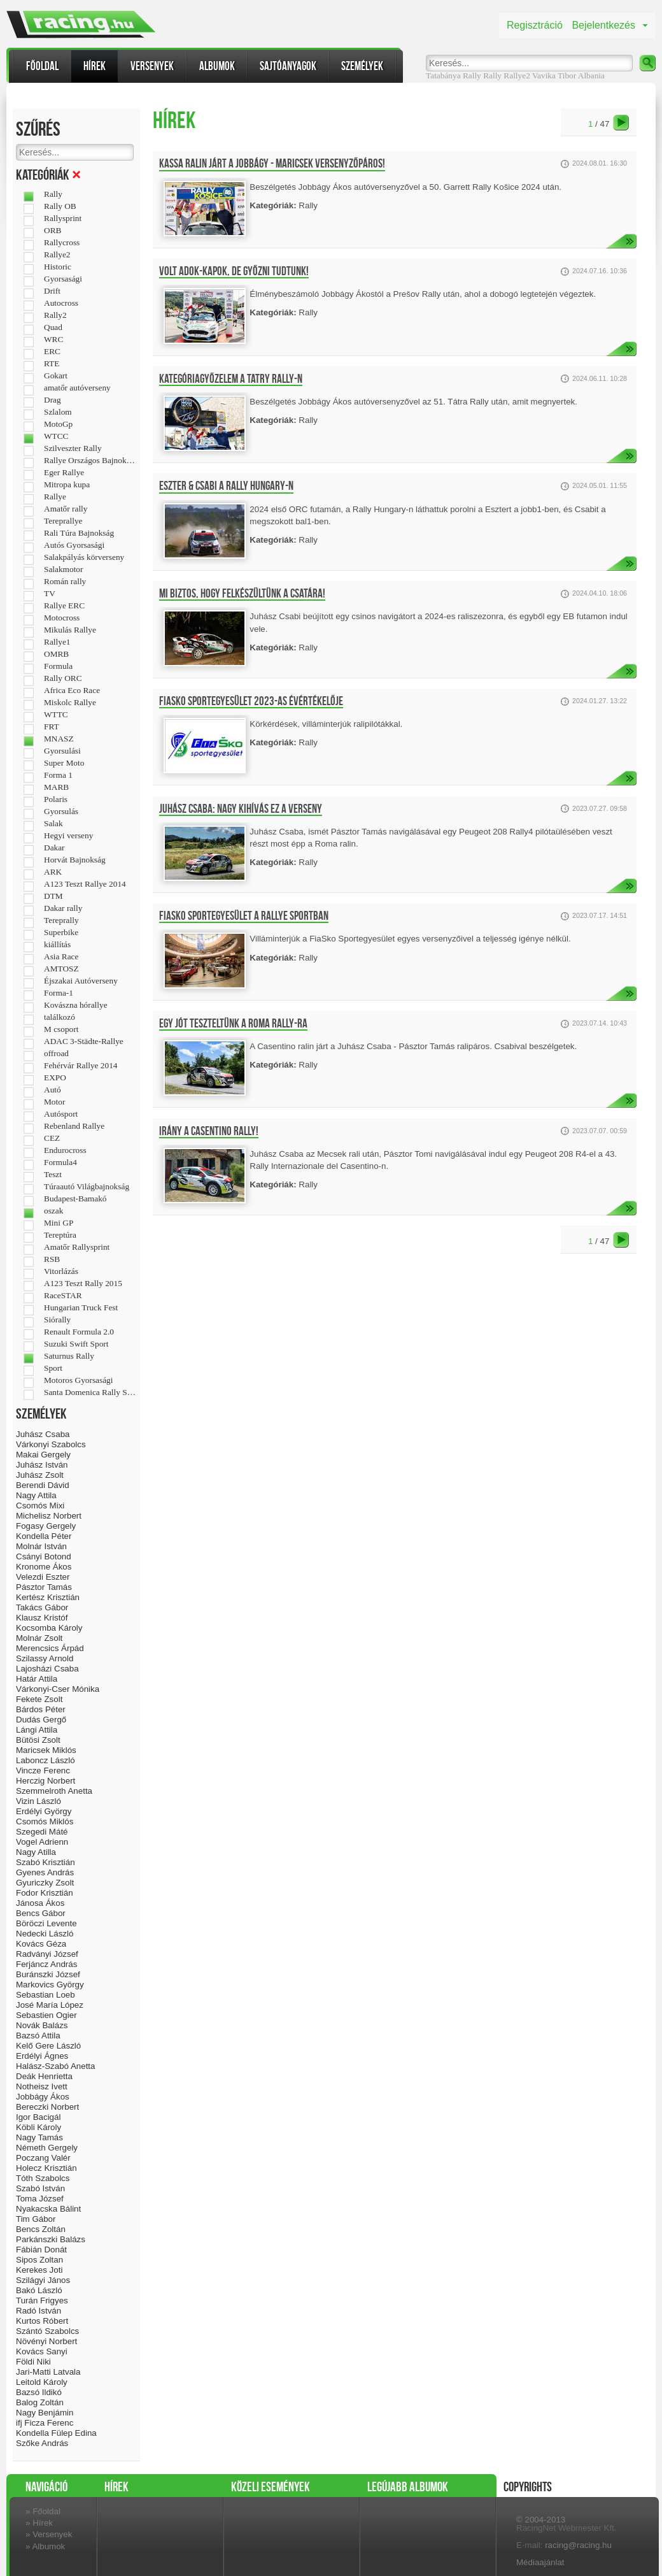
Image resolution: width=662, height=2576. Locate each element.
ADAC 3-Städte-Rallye (83, 1041)
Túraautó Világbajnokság (86, 1186)
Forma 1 (58, 775)
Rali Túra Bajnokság (79, 533)
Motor (54, 1102)
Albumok (217, 66)
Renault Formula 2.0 (79, 1331)
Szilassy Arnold (44, 1658)
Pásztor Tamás (44, 1587)
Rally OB (60, 206)
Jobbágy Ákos (42, 2096)
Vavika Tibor (554, 75)
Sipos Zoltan (39, 2260)
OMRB (56, 654)
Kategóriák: (273, 205)
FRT (51, 726)
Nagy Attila (36, 1495)
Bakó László (39, 2290)
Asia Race (61, 956)
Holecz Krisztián (46, 2168)
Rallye (55, 496)
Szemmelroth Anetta (54, 1791)
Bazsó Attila (38, 2035)
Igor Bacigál (38, 2117)
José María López (49, 2005)
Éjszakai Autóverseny (81, 981)
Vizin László (38, 1801)
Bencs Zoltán (41, 2229)
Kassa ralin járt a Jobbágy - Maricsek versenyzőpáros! (272, 163)
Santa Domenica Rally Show (90, 1392)
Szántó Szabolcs (47, 2331)
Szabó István (40, 2188)
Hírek (94, 66)
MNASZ (59, 738)
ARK (53, 872)
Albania (591, 75)
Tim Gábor (35, 2219)
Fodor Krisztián (44, 1893)
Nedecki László (44, 1933)
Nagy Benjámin (44, 2412)
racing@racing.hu (578, 2545)
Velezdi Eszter (42, 1577)
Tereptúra (60, 1235)
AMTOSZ (61, 968)
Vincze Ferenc (43, 1770)
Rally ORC (63, 678)
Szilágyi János (43, 2280)
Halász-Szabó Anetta (55, 2066)
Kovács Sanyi (41, 2351)
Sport (53, 1368)
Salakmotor (63, 569)
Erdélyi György (43, 1811)
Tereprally (61, 920)
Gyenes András (45, 1872)
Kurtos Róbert (42, 2321)
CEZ (52, 1138)
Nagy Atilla (36, 1852)
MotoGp (58, 424)
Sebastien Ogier (46, 2015)
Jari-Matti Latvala (48, 2372)
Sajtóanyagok (288, 66)
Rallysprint (62, 218)
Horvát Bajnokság (75, 859)
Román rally (65, 581)
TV (49, 593)
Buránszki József (48, 1974)
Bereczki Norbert (47, 2107)
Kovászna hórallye (76, 1005)
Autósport (61, 1114)
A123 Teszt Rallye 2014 (85, 884)
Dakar (54, 847)
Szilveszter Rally (73, 448)
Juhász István (42, 1465)
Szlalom (58, 412)
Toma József (40, 2198)
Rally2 (55, 315)
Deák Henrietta (44, 2076)
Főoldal (42, 66)
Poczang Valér (43, 2158)
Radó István (38, 2310)
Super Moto (64, 763)
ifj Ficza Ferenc (44, 2423)
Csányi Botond (43, 1556)
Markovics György (50, 1984)
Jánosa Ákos (40, 1903)
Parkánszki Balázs (50, 2239)
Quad (53, 327)
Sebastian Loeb (45, 1995)
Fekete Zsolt (39, 1699)
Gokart (55, 375)
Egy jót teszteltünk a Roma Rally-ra (233, 1023)
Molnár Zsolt (39, 1638)
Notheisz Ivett (41, 2086)
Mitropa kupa (67, 484)
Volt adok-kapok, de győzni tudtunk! (234, 271)
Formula (58, 666)
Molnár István (41, 1546)
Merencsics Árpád (50, 1648)
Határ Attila (36, 1679)
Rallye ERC (64, 605)
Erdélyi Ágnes (42, 2056)
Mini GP (58, 1223)
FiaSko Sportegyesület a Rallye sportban (243, 916)
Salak (53, 823)
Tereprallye (63, 521)
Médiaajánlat (540, 2562)
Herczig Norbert (45, 1780)
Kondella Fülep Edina (56, 2433)
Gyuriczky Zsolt (45, 1882)
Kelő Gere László (48, 2045)
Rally (492, 75)
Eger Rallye (64, 472)
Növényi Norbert (46, 2341)
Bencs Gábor (41, 1913)
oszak (53, 1210)
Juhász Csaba (42, 1434)
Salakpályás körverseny (84, 557)
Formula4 (60, 1162)
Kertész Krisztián (48, 1597)
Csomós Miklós (44, 1821)
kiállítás (57, 944)
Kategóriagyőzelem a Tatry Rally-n (230, 379)
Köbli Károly (38, 2127)
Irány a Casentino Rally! (208, 1131)
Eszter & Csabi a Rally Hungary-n (226, 486)
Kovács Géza (41, 1944)
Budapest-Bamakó (75, 1198)
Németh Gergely (47, 2147)
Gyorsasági (63, 279)
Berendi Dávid (42, 1485)
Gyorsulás (61, 811)
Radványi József (47, 1954)
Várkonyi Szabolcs (51, 1444)
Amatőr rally (65, 508)
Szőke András (42, 2443)
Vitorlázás (61, 1271)
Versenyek (152, 66)
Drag (52, 400)
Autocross (61, 303)
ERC (52, 351)
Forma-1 (58, 993)
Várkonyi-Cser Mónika (57, 1689)
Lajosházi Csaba (47, 1668)
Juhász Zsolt (40, 1475)
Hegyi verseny (68, 835)
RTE (51, 363)
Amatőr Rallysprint (76, 1247)
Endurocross (65, 1150)
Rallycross (62, 242)
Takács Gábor (42, 1607)
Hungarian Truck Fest (81, 1307)
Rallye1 (57, 642)
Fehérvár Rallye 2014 (80, 1065)
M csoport (61, 1029)
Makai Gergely (43, 1454)
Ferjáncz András (46, 1964)
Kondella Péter (43, 1536)
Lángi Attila (36, 1730)
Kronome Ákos (43, 1566)
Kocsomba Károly (49, 1628)
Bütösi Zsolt (38, 1740)
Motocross (62, 617)
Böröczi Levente (46, 1923)
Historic (57, 266)
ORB (52, 230)
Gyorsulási (62, 751)
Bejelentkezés (603, 25)
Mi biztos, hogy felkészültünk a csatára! (242, 593)
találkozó (59, 1017)
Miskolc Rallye (70, 702)
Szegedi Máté (42, 1831)
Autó (52, 1089)
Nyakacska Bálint (48, 2209)
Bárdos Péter (41, 1709)
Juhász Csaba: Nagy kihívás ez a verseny (240, 809)
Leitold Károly (41, 2382)
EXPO (55, 1077)
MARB (56, 787)
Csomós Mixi (40, 1505)
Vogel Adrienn (42, 1842)
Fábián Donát (41, 2249)
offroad (56, 1053)
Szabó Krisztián (45, 1862)
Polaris (55, 799)
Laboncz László (45, 1760)
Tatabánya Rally (453, 75)
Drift (52, 291)
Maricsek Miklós (46, 1750)
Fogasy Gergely (46, 1526)
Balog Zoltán (40, 2402)
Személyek (362, 66)
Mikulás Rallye (70, 630)
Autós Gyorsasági (74, 545)
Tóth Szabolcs (42, 2178)
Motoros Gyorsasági (78, 1380)
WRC (53, 339)
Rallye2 (517, 75)
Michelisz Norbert (48, 1516)
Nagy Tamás (39, 2137)
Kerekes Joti (39, 2270)
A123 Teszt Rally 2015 (83, 1283)
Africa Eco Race (72, 690)
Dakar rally (63, 908)
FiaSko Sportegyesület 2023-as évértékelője (251, 701)
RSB (52, 1259)
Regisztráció (535, 25)
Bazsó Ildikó (39, 2392)
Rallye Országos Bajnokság (90, 460)
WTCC (56, 436)
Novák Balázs (42, 2025)
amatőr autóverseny (77, 387)
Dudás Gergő (41, 1719)
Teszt (53, 1174)
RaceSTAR (63, 1295)
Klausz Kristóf (41, 1617)
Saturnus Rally (69, 1356)
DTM (53, 896)
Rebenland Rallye (74, 1126)
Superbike (61, 932)
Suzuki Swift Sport (76, 1344)
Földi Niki (33, 2361)
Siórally (57, 1319)
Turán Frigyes (42, 2300)
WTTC (56, 714)
